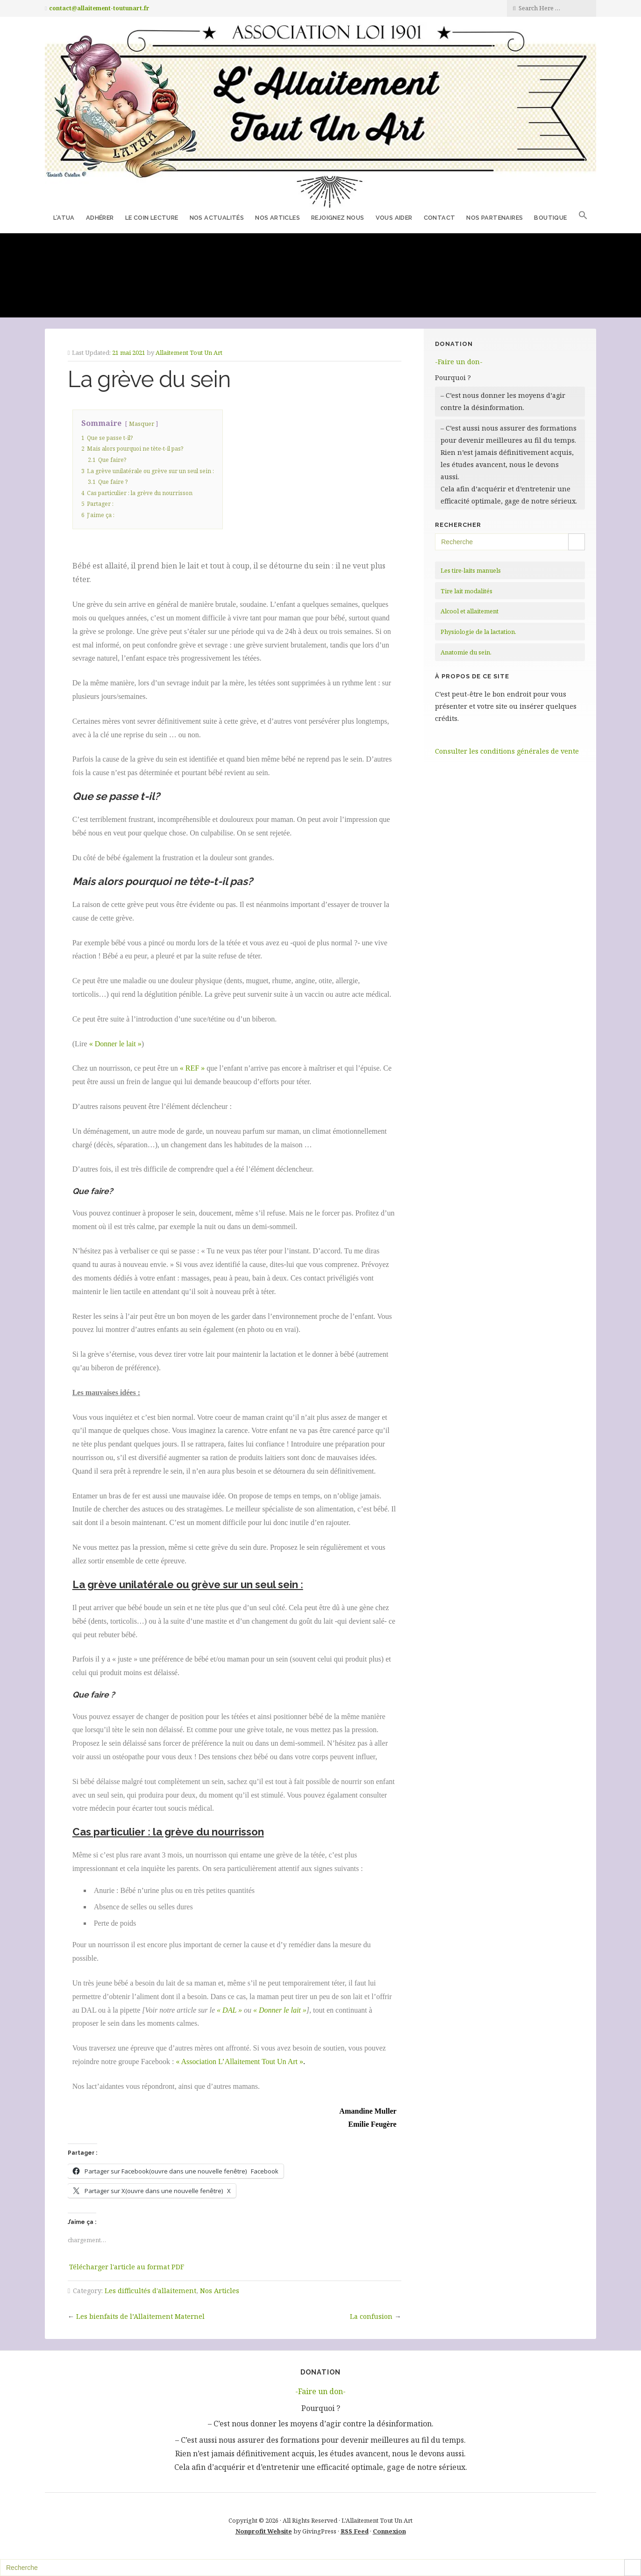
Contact (440, 217)
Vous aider (394, 217)
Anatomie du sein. (466, 652)
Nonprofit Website (263, 2531)
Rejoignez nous (337, 217)
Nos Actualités (217, 217)
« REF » (192, 1068)
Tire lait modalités (466, 591)
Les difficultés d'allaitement (150, 2290)
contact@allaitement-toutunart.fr (99, 8)
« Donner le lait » (115, 1044)
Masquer (141, 423)
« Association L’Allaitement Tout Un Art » (239, 2061)
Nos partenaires (494, 217)
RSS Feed (355, 2531)
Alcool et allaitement (470, 611)
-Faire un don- (459, 361)
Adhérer (100, 217)
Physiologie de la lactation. (478, 631)
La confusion (371, 2316)
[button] (583, 216)
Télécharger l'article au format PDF (126, 2266)
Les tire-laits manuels (471, 570)
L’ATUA (63, 217)
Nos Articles (277, 217)
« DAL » (229, 2010)
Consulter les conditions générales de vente (507, 751)
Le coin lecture (151, 217)
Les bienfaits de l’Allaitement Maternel (140, 2316)
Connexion (389, 2531)
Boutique (550, 217)
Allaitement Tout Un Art (189, 352)
